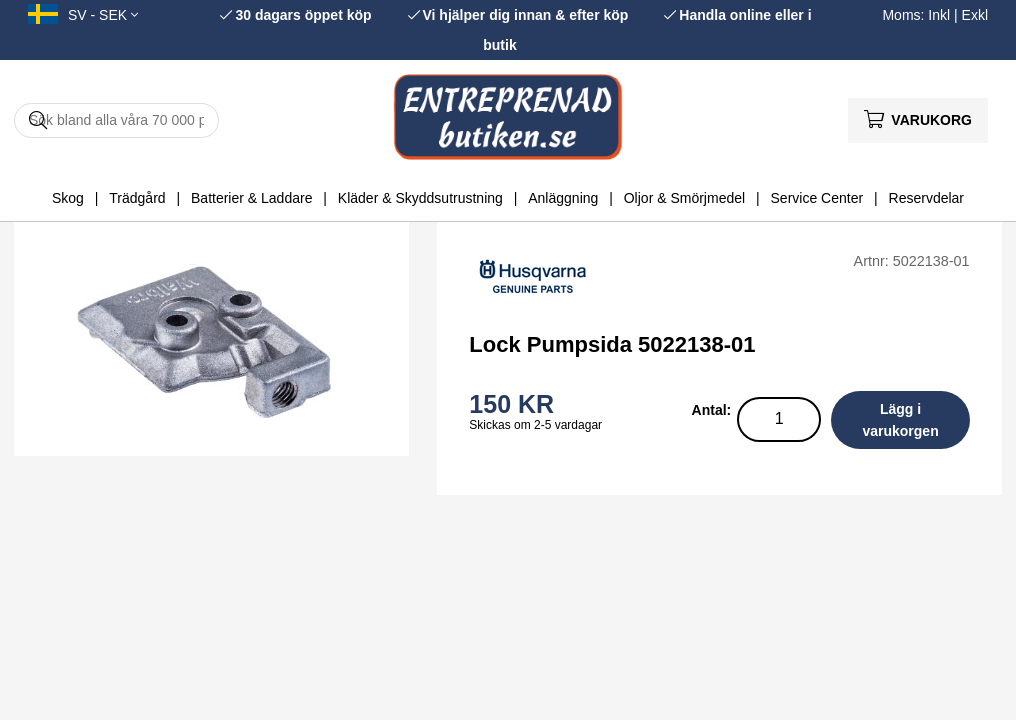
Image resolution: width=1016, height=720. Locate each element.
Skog (68, 198)
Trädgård (137, 198)
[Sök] (116, 120)
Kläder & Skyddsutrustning (420, 198)
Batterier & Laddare (251, 198)
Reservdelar (926, 198)
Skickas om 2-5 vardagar (535, 425)
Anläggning (563, 198)
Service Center (817, 198)
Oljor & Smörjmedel (684, 198)
